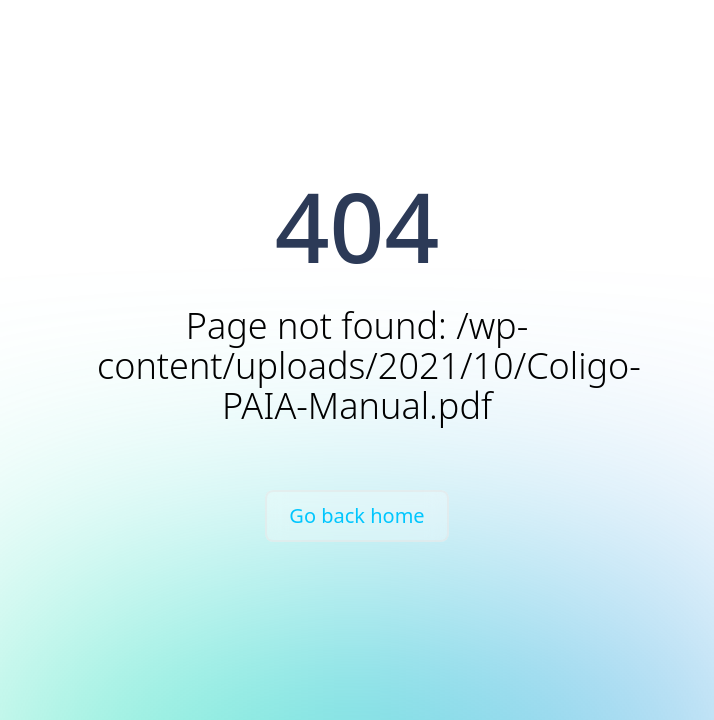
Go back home (356, 515)
